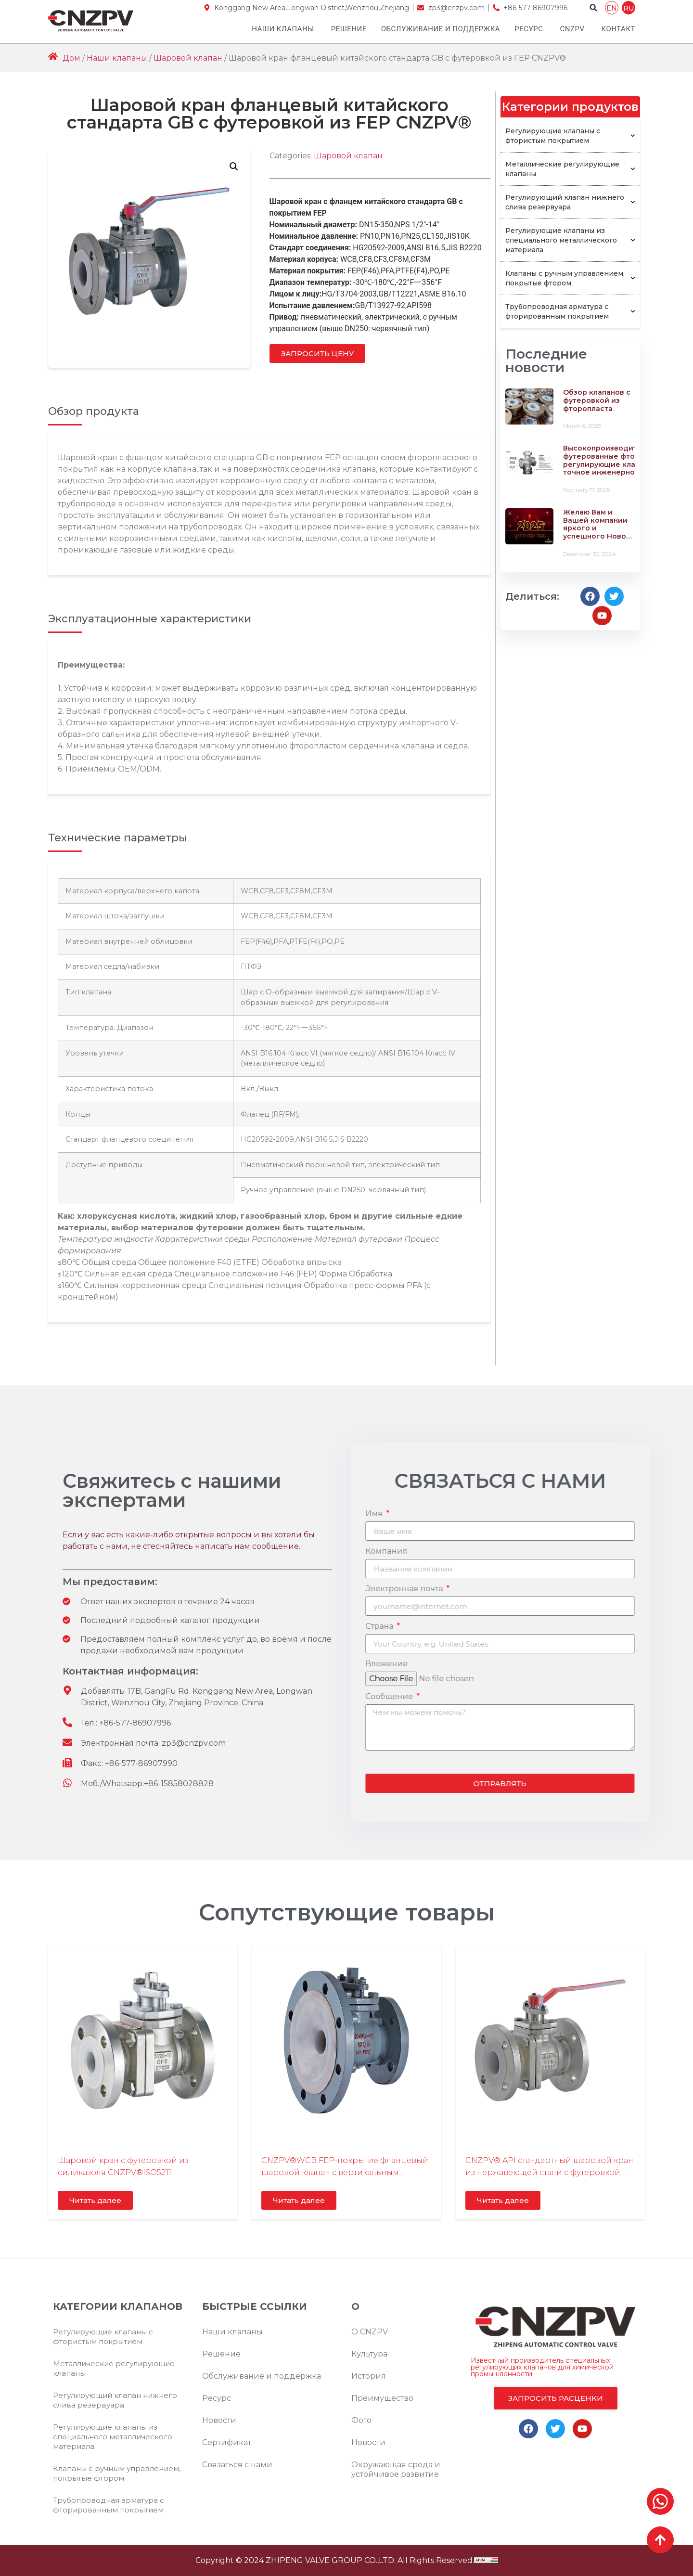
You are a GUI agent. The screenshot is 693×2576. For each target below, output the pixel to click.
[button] (593, 7)
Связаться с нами (237, 2464)
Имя (664, 1514)
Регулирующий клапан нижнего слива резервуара (570, 202)
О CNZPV (369, 2331)
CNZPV (572, 29)
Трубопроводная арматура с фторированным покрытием (570, 311)
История (368, 2376)
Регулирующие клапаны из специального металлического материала (570, 240)
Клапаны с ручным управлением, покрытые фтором (570, 278)
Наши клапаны (283, 29)
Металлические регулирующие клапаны (570, 169)
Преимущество (382, 2398)
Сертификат (226, 2442)
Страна (670, 1627)
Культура (369, 2353)
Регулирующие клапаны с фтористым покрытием (570, 136)
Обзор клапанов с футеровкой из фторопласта (596, 400)
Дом (71, 58)
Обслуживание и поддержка (440, 29)
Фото (361, 2420)
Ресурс (528, 29)
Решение (349, 29)
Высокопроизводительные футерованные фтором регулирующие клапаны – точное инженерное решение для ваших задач (614, 464)
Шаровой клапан (188, 58)
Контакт (618, 29)
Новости (219, 2420)
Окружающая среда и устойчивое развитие (395, 2469)
